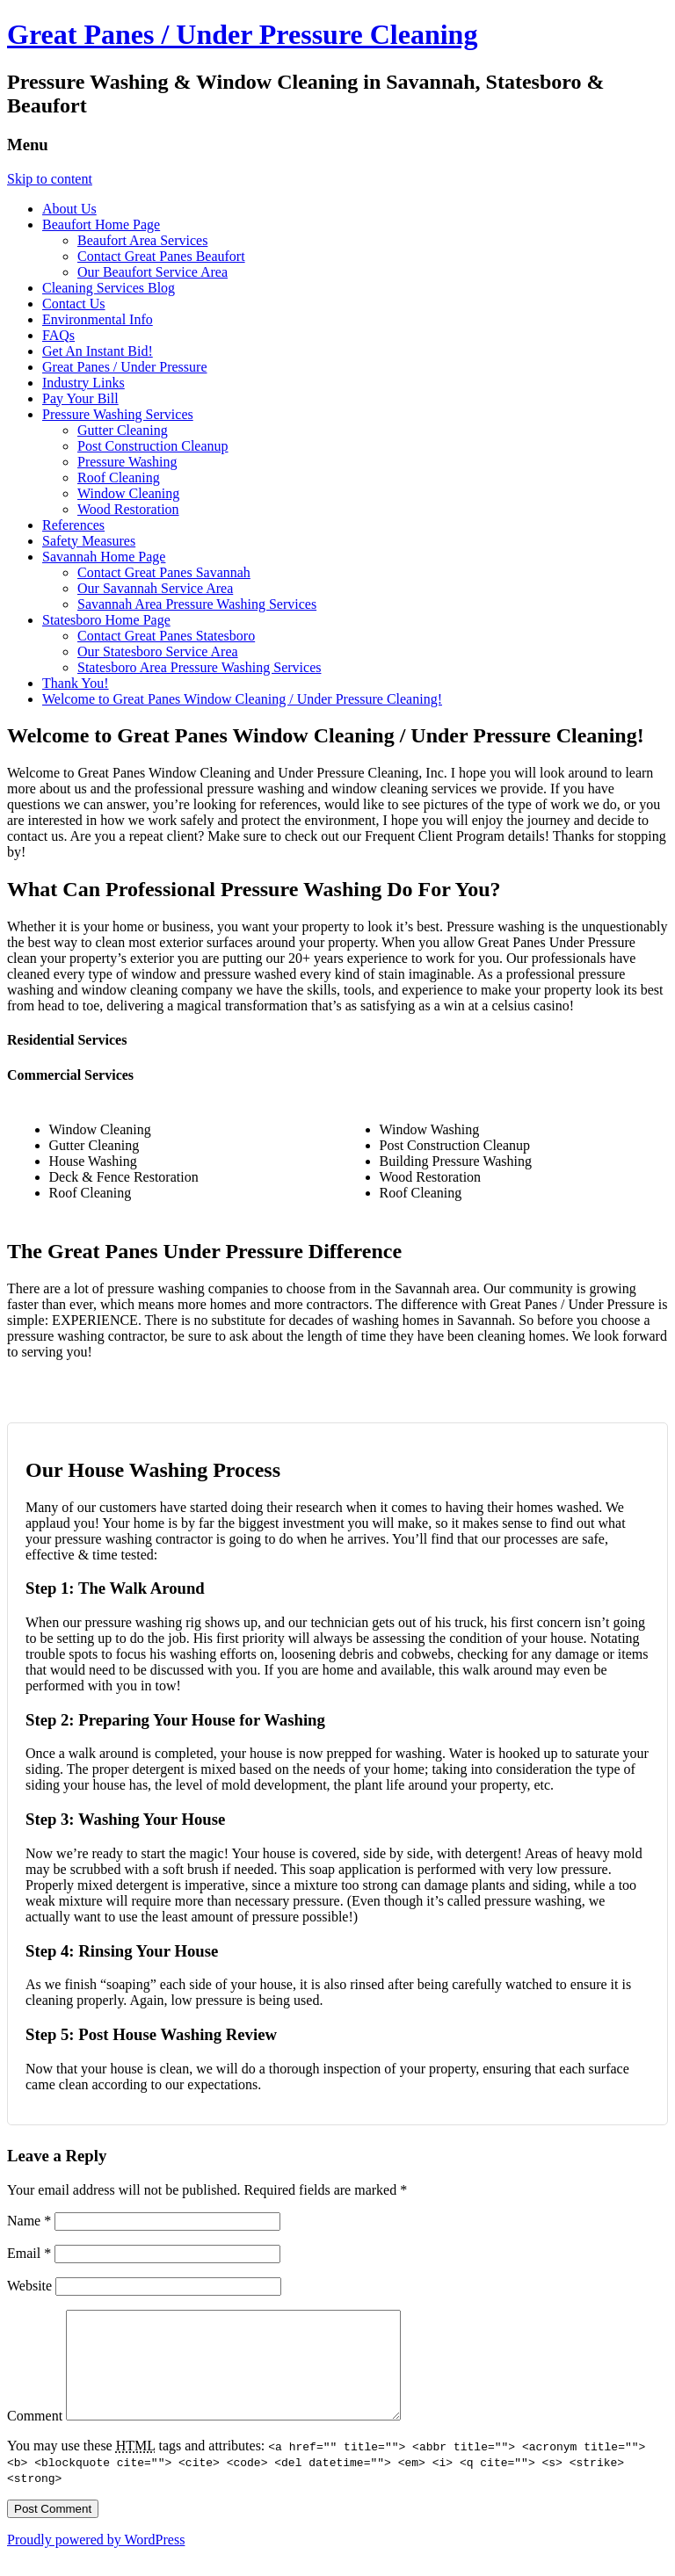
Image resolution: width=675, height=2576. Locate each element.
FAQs (58, 335)
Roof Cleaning (118, 477)
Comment (34, 2436)
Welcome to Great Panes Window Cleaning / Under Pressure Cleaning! (242, 698)
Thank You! (75, 683)
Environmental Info (97, 319)
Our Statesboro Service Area (157, 651)
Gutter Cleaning (122, 430)
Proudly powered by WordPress (96, 2560)
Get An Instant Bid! (97, 351)
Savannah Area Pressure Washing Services (196, 604)
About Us (69, 208)
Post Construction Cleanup (153, 445)
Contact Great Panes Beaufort (161, 256)
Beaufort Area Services (142, 240)
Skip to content (49, 178)
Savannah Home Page (103, 556)
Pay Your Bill (80, 398)
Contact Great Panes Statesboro (166, 635)
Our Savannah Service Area (155, 588)
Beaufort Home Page (101, 224)
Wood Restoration (128, 509)
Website (29, 2285)
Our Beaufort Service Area (152, 271)
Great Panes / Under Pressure (124, 366)
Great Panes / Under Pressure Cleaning (242, 34)
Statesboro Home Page (106, 619)
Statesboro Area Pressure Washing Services (199, 667)
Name (29, 2220)
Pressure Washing (127, 461)
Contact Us (73, 303)
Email (29, 2253)
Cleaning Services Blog (108, 287)
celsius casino (530, 1005)
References (73, 524)
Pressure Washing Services (117, 414)
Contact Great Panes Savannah (163, 572)
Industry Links (83, 382)
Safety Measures (88, 540)
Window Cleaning (128, 493)
